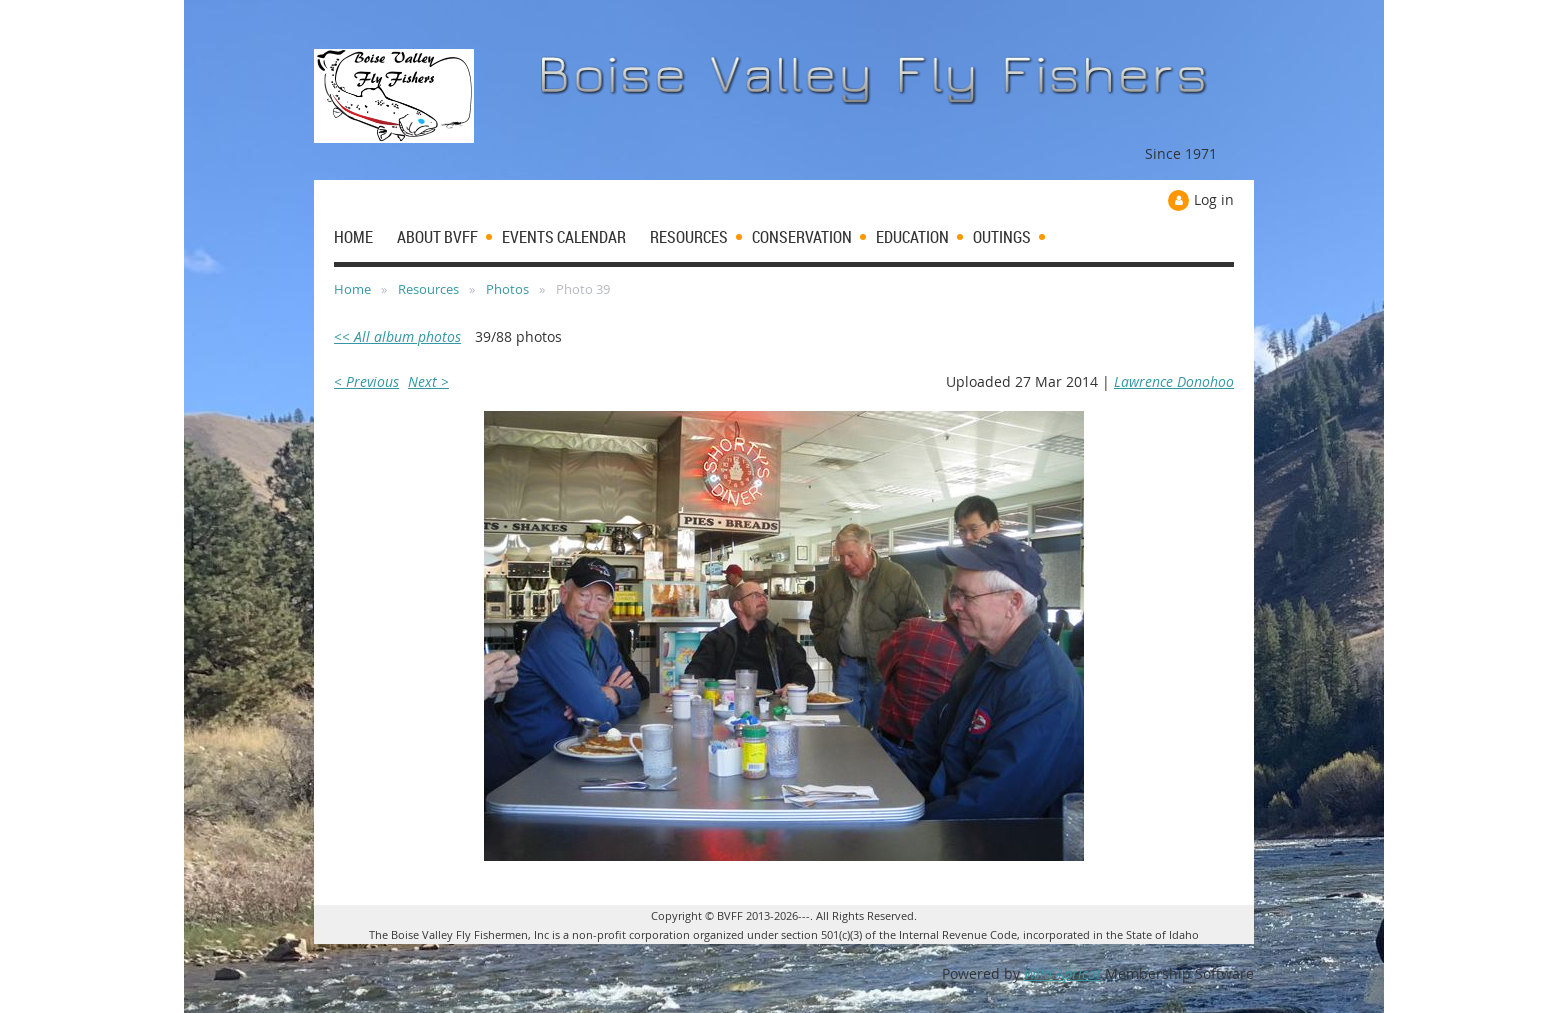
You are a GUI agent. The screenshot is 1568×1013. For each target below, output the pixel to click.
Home (352, 289)
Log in (1214, 199)
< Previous (366, 381)
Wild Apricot (1062, 973)
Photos (507, 289)
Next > (428, 381)
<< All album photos (397, 336)
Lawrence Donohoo (1174, 381)
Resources (428, 289)
